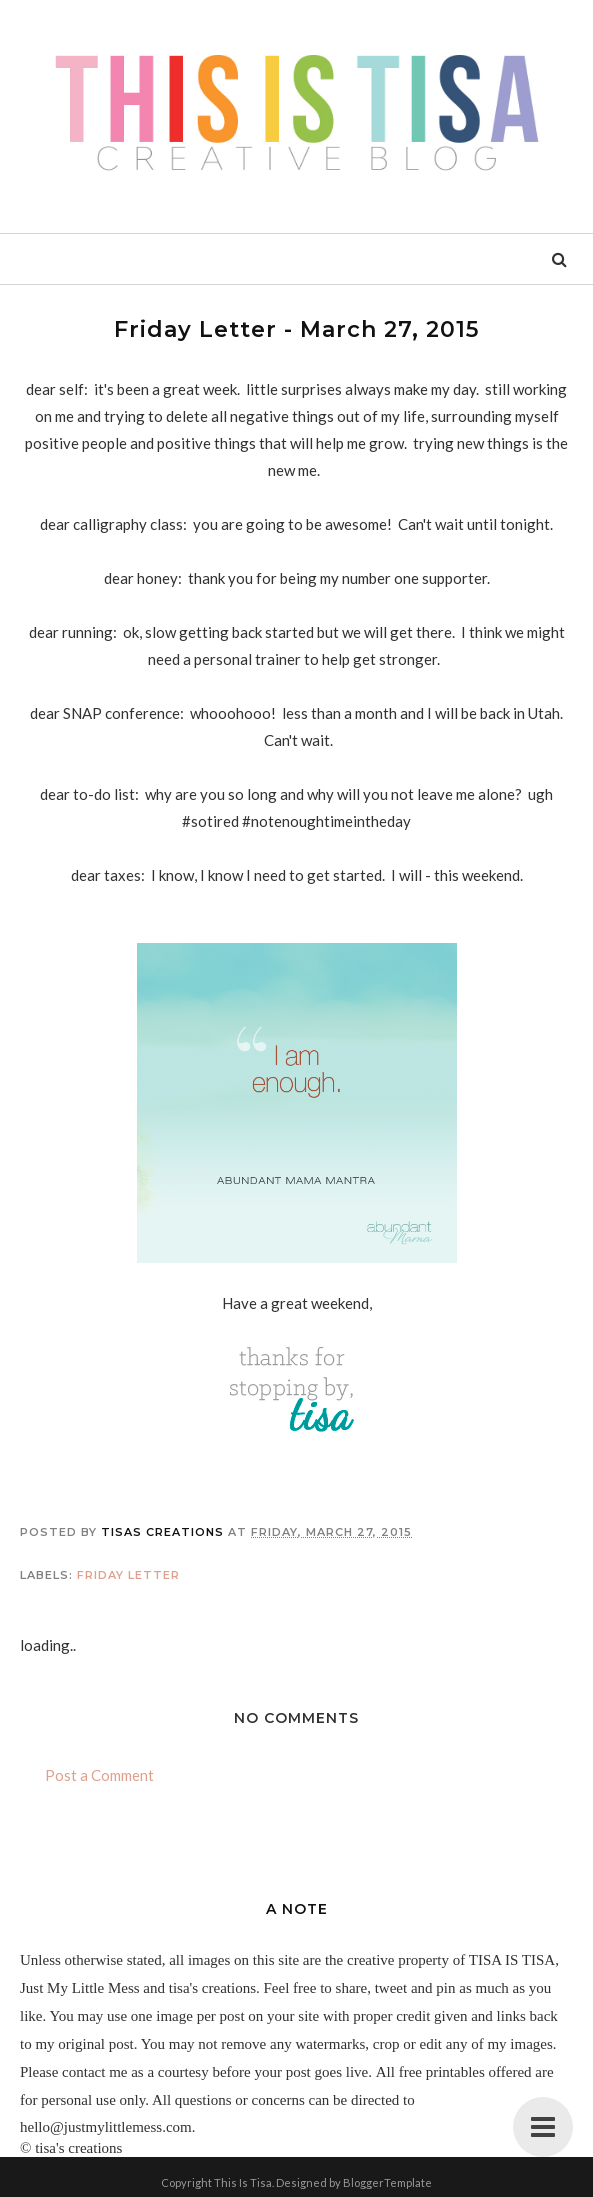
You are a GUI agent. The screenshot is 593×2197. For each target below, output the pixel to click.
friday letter (128, 1575)
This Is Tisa (243, 2182)
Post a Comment (99, 1775)
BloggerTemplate (387, 2182)
